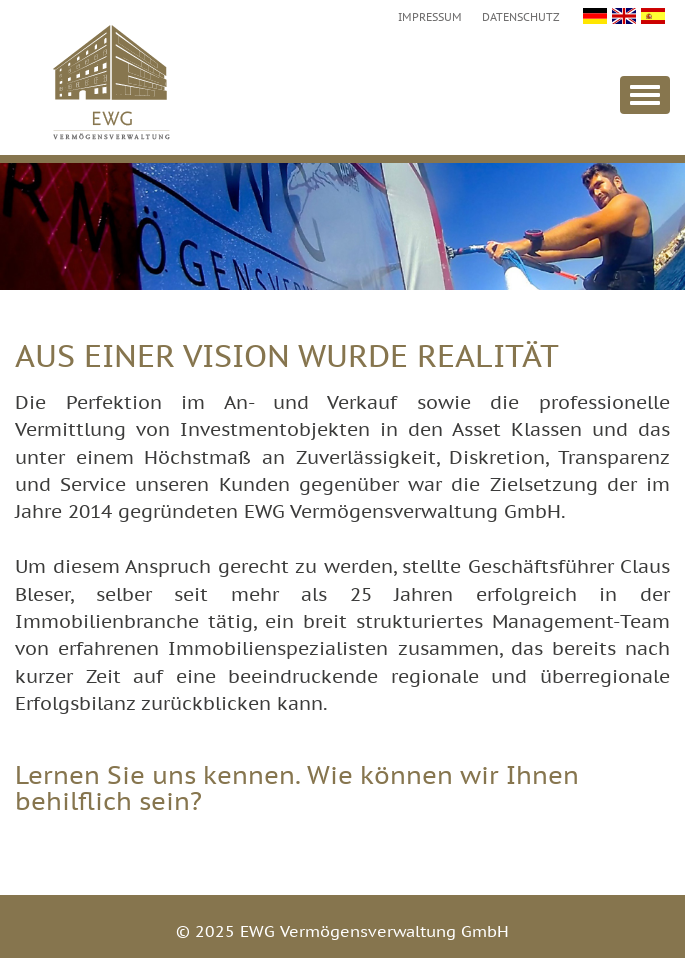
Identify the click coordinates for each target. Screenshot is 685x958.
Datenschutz (521, 17)
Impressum (430, 17)
